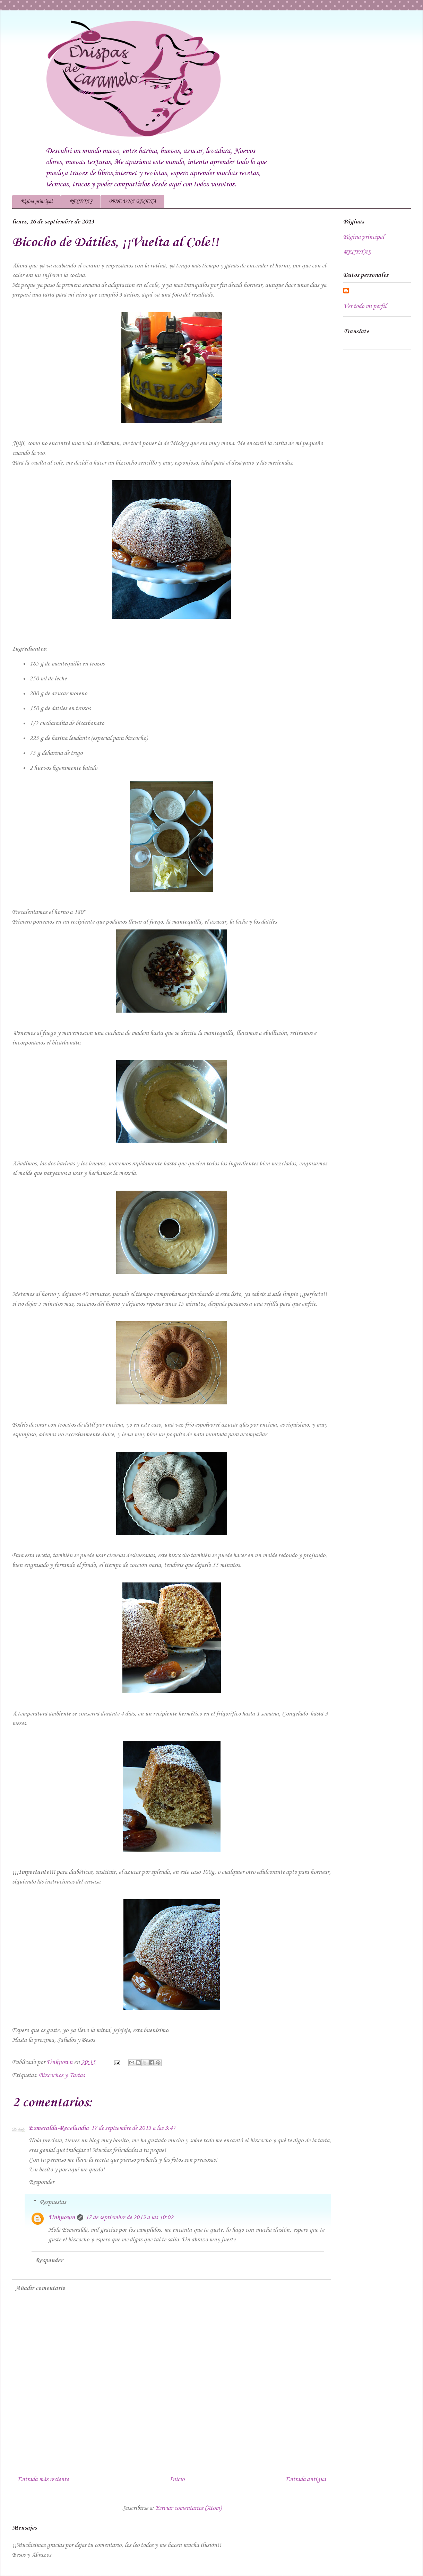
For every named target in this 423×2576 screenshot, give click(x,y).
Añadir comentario (40, 2288)
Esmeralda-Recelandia (59, 2128)
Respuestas (53, 2202)
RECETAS (80, 202)
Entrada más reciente (43, 2479)
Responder (41, 2182)
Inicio (177, 2479)
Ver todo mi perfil (364, 306)
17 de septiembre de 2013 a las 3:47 (133, 2128)
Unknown (61, 2217)
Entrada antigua (305, 2479)
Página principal (36, 202)
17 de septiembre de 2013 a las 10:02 (129, 2217)
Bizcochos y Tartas (62, 2075)
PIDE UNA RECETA (132, 202)
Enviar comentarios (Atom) (188, 2508)
